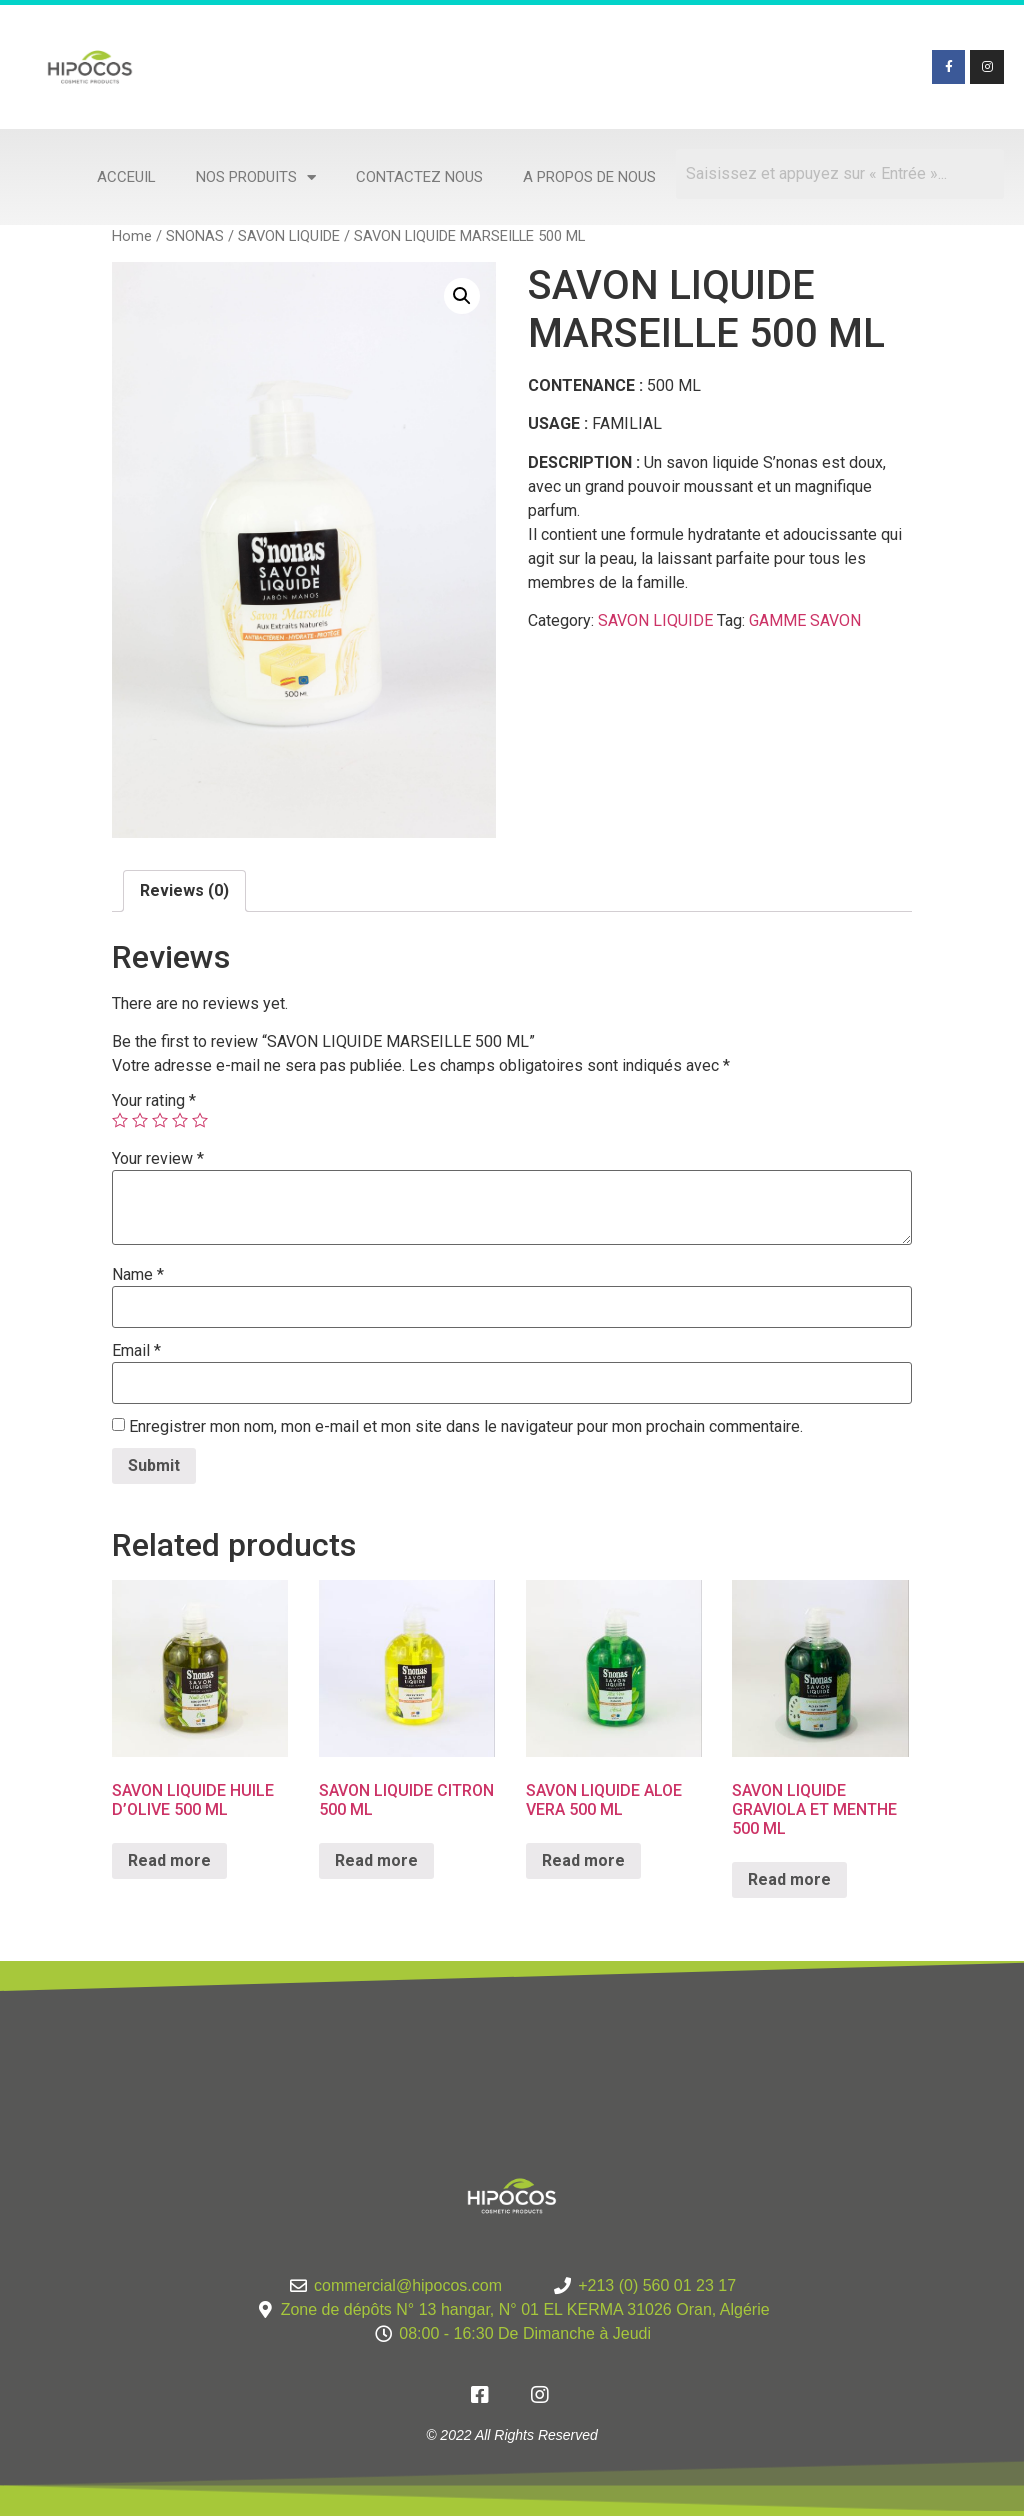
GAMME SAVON (805, 620)
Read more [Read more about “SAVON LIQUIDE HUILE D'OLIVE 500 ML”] (169, 1860)
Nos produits (256, 177)
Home (132, 236)
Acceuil (126, 177)
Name (138, 1275)
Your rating (154, 1101)
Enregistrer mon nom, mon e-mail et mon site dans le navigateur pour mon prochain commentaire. (466, 1427)
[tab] (184, 891)
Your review (158, 1159)
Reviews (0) (184, 890)
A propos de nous (589, 177)
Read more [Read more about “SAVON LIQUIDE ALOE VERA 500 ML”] (583, 1860)
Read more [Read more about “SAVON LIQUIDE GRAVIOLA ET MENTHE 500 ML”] (789, 1879)
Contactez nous (419, 177)
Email (136, 1351)
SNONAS (195, 236)
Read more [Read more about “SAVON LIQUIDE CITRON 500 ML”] (376, 1860)
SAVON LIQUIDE (289, 236)
